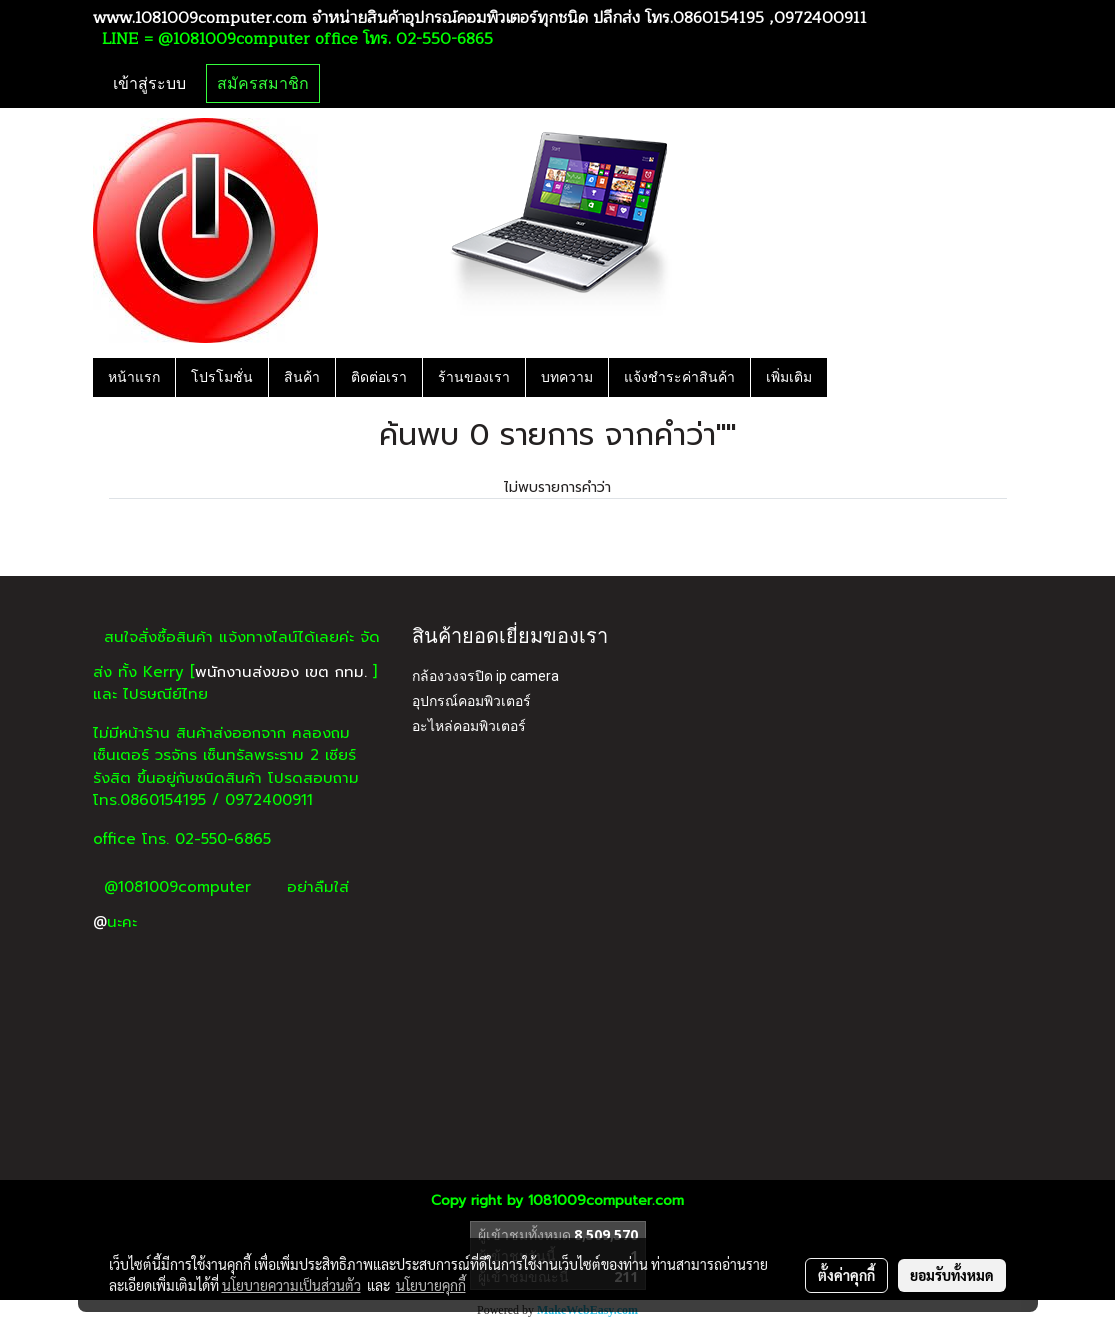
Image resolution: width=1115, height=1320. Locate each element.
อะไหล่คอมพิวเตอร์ (469, 726)
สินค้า (302, 377)
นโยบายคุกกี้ (431, 1285)
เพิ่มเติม (789, 377)
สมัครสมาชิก (263, 83)
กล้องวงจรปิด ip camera (485, 676)
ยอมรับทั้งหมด (952, 1275)
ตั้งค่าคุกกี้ (846, 1275)
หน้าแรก (134, 377)
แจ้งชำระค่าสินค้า (679, 377)
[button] (845, 377)
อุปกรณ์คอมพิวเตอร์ (471, 701)
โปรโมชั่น (222, 377)
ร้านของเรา (474, 377)
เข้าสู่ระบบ (149, 83)
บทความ (567, 377)
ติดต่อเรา (379, 377)
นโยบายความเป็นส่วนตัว (291, 1285)
